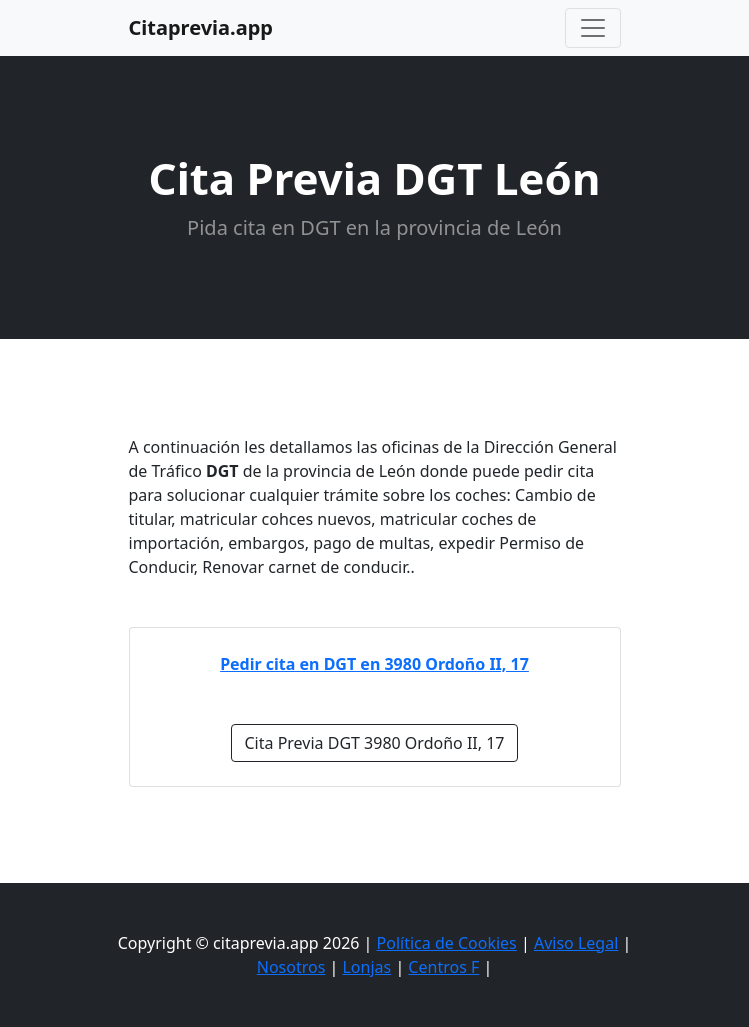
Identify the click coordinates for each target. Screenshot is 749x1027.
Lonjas (366, 967)
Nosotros (291, 967)
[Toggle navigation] (593, 28)
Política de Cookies (447, 943)
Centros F (443, 967)
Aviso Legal (576, 943)
